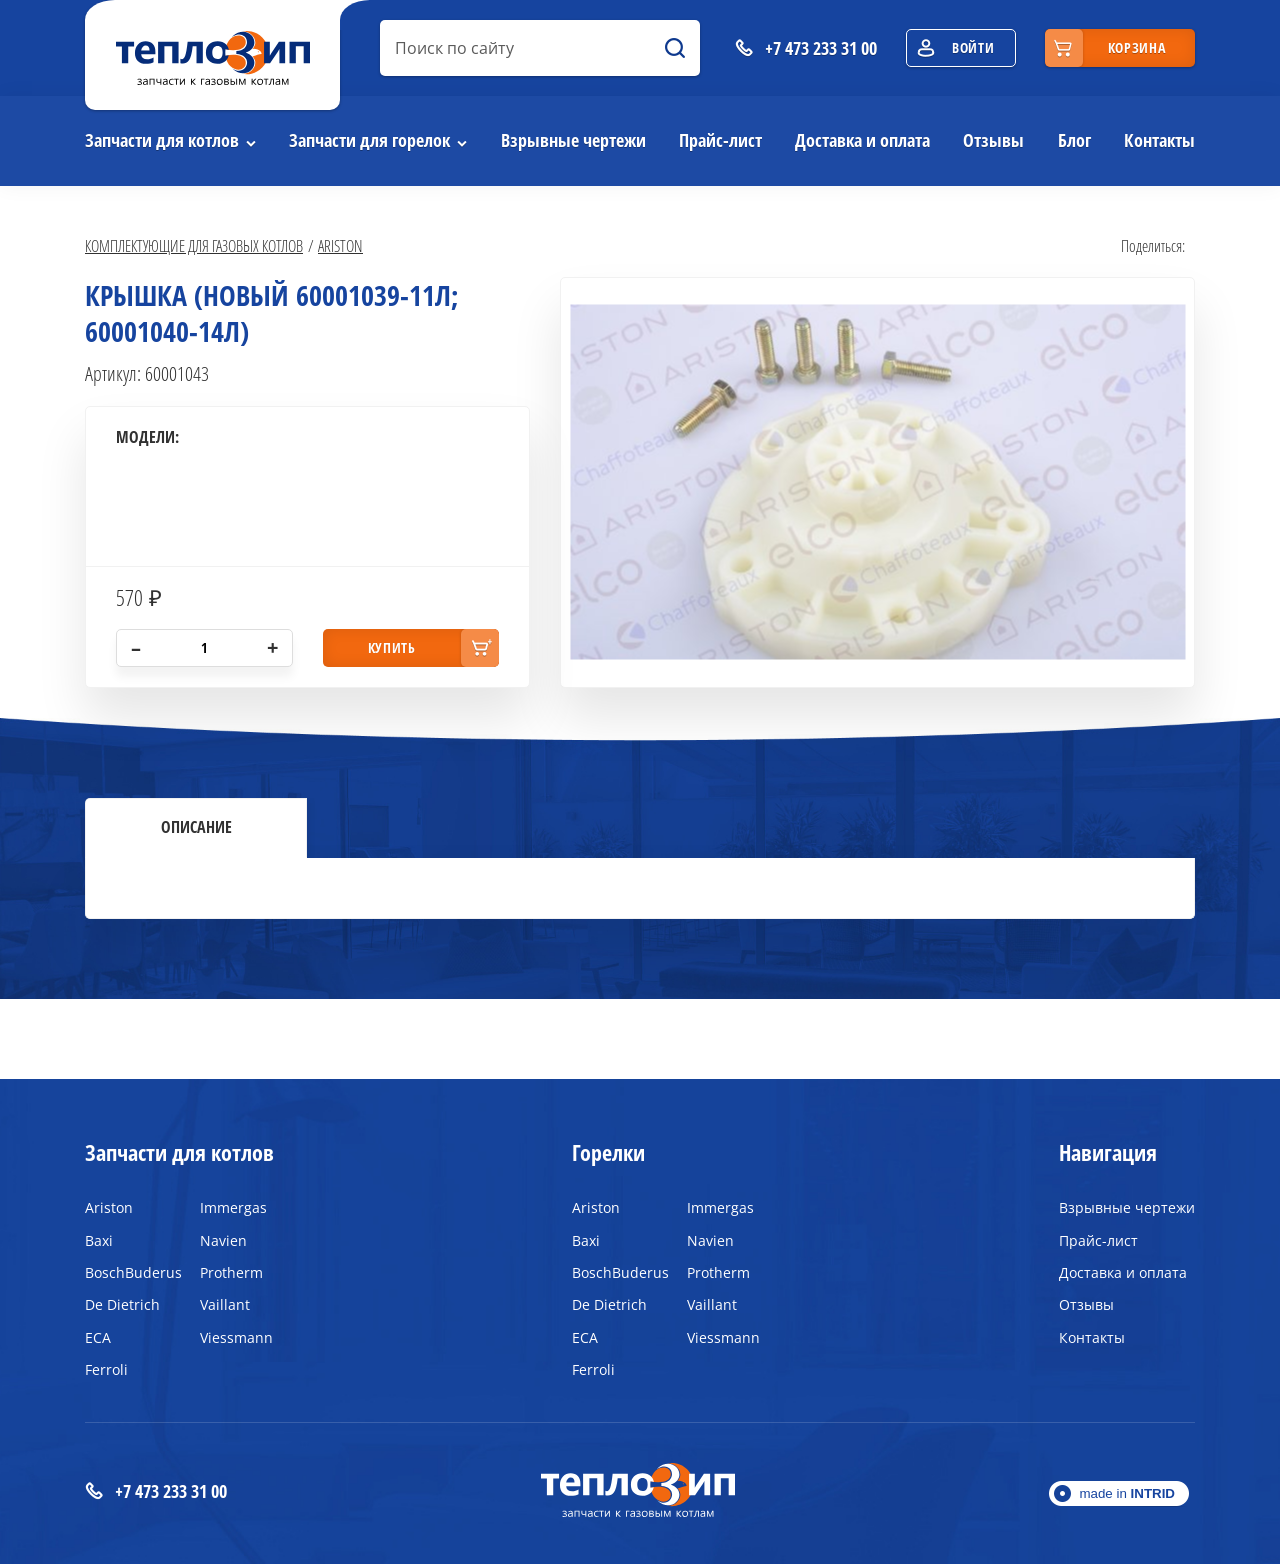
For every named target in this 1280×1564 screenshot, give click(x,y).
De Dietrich (122, 1304)
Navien (223, 1240)
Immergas (233, 1207)
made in (1127, 1493)
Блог (1074, 140)
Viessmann (236, 1337)
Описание (196, 827)
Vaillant (225, 1304)
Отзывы (993, 140)
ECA (98, 1337)
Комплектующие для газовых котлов (194, 245)
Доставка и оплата (862, 140)
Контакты (1159, 140)
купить (392, 647)
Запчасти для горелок (369, 140)
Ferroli (106, 1369)
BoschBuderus (127, 1272)
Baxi (99, 1240)
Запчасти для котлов (162, 140)
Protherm (231, 1272)
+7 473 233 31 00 (156, 1491)
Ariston (340, 245)
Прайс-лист (720, 140)
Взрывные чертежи (573, 140)
